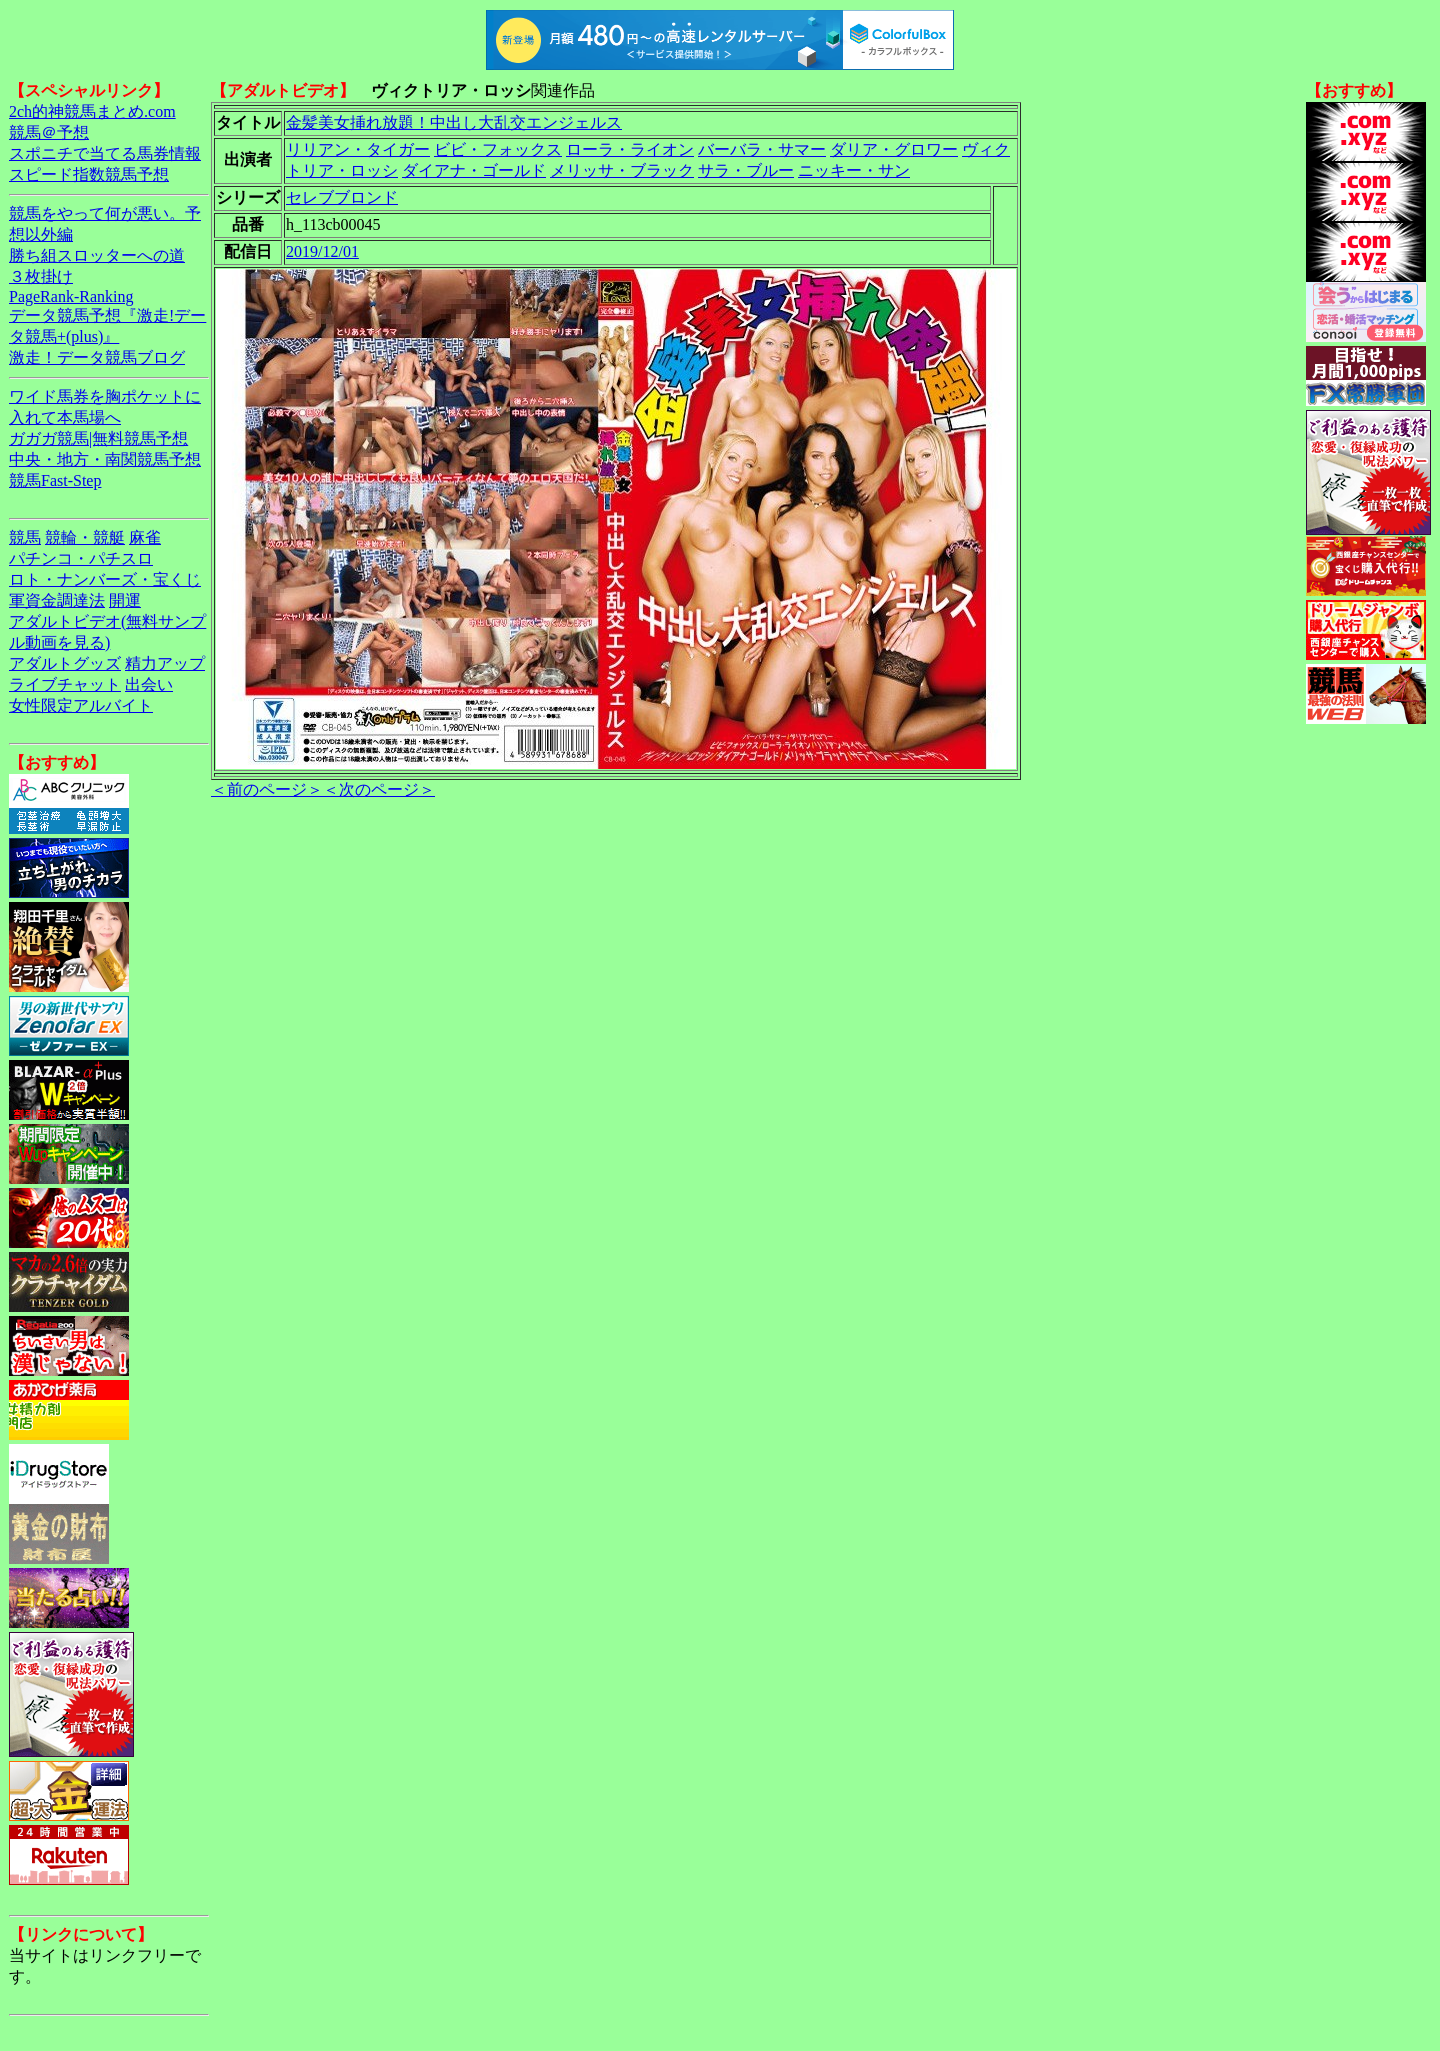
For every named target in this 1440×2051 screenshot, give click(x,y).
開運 (125, 600)
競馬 (25, 537)
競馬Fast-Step (55, 480)
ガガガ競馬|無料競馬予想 (98, 438)
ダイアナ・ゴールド (474, 170)
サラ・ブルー (746, 170)
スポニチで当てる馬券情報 (105, 153)
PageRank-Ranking (71, 296)
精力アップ (165, 663)
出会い (149, 684)
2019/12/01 (322, 251)
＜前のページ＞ (267, 789)
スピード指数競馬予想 (89, 174)
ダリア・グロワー (894, 149)
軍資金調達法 (57, 600)
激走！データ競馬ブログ (97, 357)
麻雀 (145, 537)
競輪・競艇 (85, 537)
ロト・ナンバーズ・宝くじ (105, 579)
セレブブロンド (342, 197)
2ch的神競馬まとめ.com (92, 111)
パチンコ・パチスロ (81, 558)
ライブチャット (65, 684)
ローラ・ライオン (630, 149)
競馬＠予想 (49, 132)
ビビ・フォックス (498, 149)
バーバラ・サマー (762, 149)
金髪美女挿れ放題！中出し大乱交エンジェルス (454, 122)
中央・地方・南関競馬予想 (105, 459)
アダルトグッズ (65, 663)
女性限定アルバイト (81, 705)
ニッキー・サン (854, 170)
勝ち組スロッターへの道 (97, 255)
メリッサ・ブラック (622, 170)
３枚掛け (41, 276)
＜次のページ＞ (379, 789)
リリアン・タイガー (358, 149)
